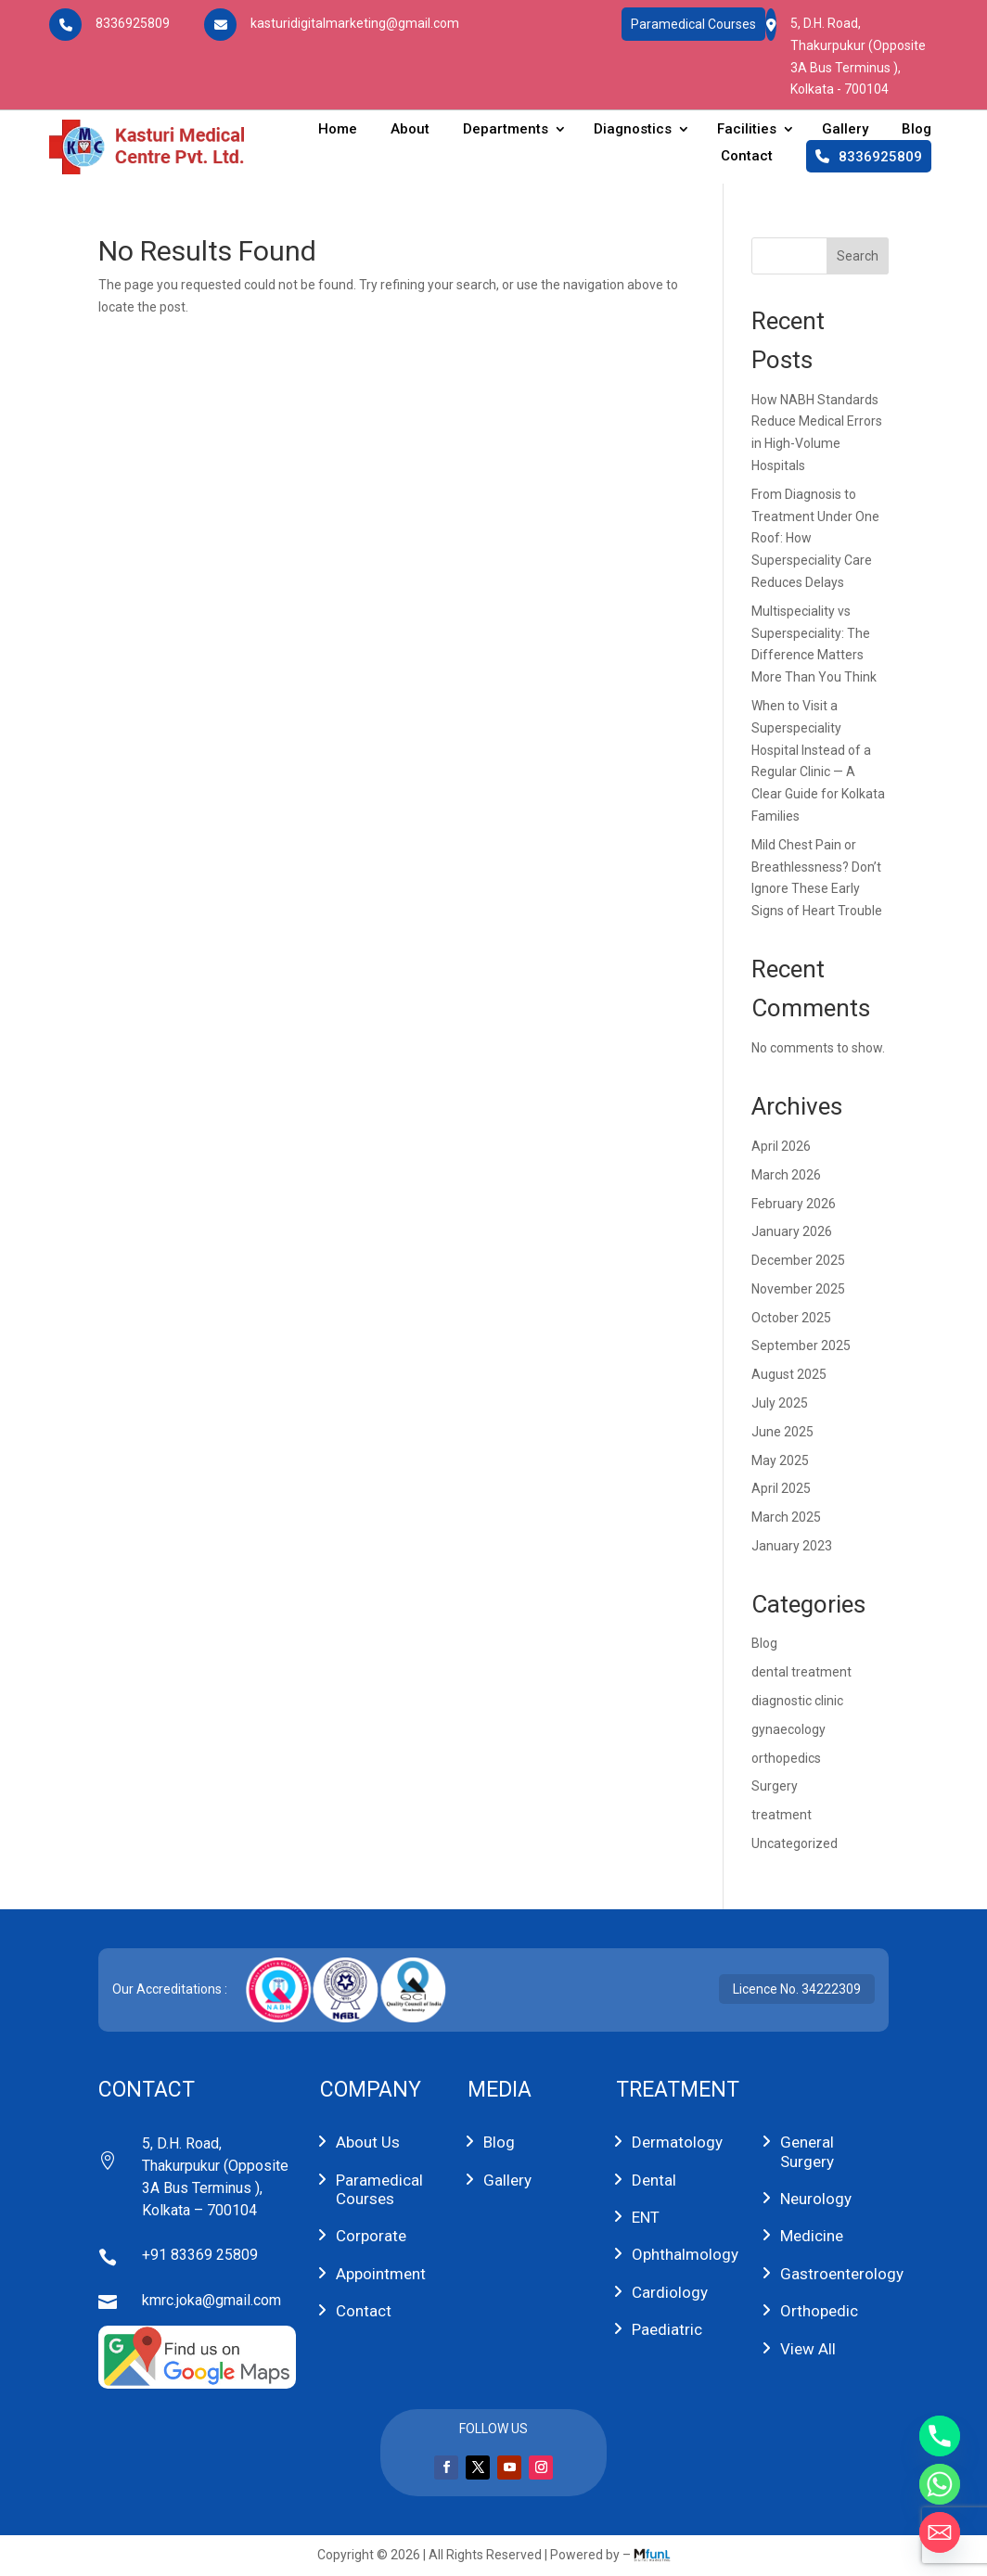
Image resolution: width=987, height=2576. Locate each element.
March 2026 (786, 1174)
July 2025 (779, 1403)
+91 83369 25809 (200, 2255)
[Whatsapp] (939, 2484)
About (410, 129)
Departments (505, 129)
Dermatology (677, 2142)
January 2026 (791, 1231)
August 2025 (789, 1374)
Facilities (746, 129)
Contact (747, 155)
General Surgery (807, 2151)
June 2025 (782, 1431)
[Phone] (939, 2436)
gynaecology (788, 1729)
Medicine (811, 2235)
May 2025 (780, 1460)
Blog (916, 129)
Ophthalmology (685, 2254)
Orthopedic (819, 2311)
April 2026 (781, 1146)
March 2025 (786, 1517)
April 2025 (781, 1488)
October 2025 (791, 1317)
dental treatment (801, 1671)
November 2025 (798, 1289)
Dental (654, 2180)
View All (808, 2349)
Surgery (774, 1786)
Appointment (381, 2273)
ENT (646, 2217)
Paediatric (667, 2329)
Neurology (816, 2198)
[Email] (939, 2532)
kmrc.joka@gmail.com (211, 2300)
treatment (781, 1814)
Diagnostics (633, 129)
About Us (368, 2142)
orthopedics (786, 1758)
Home (337, 129)
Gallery (845, 129)
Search (857, 256)
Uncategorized (794, 1843)
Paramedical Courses (693, 24)
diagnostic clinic (797, 1700)
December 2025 (798, 1260)
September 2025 (801, 1345)
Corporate (371, 2235)
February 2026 (793, 1203)
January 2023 (791, 1545)
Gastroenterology (842, 2273)
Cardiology (670, 2292)
